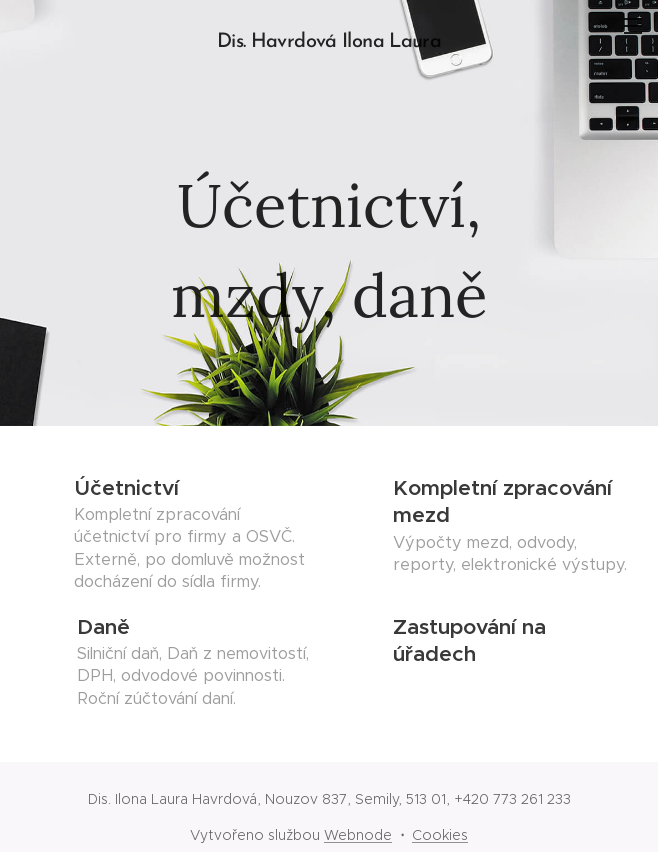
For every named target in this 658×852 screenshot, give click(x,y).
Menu (633, 26)
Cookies (440, 835)
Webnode (358, 835)
